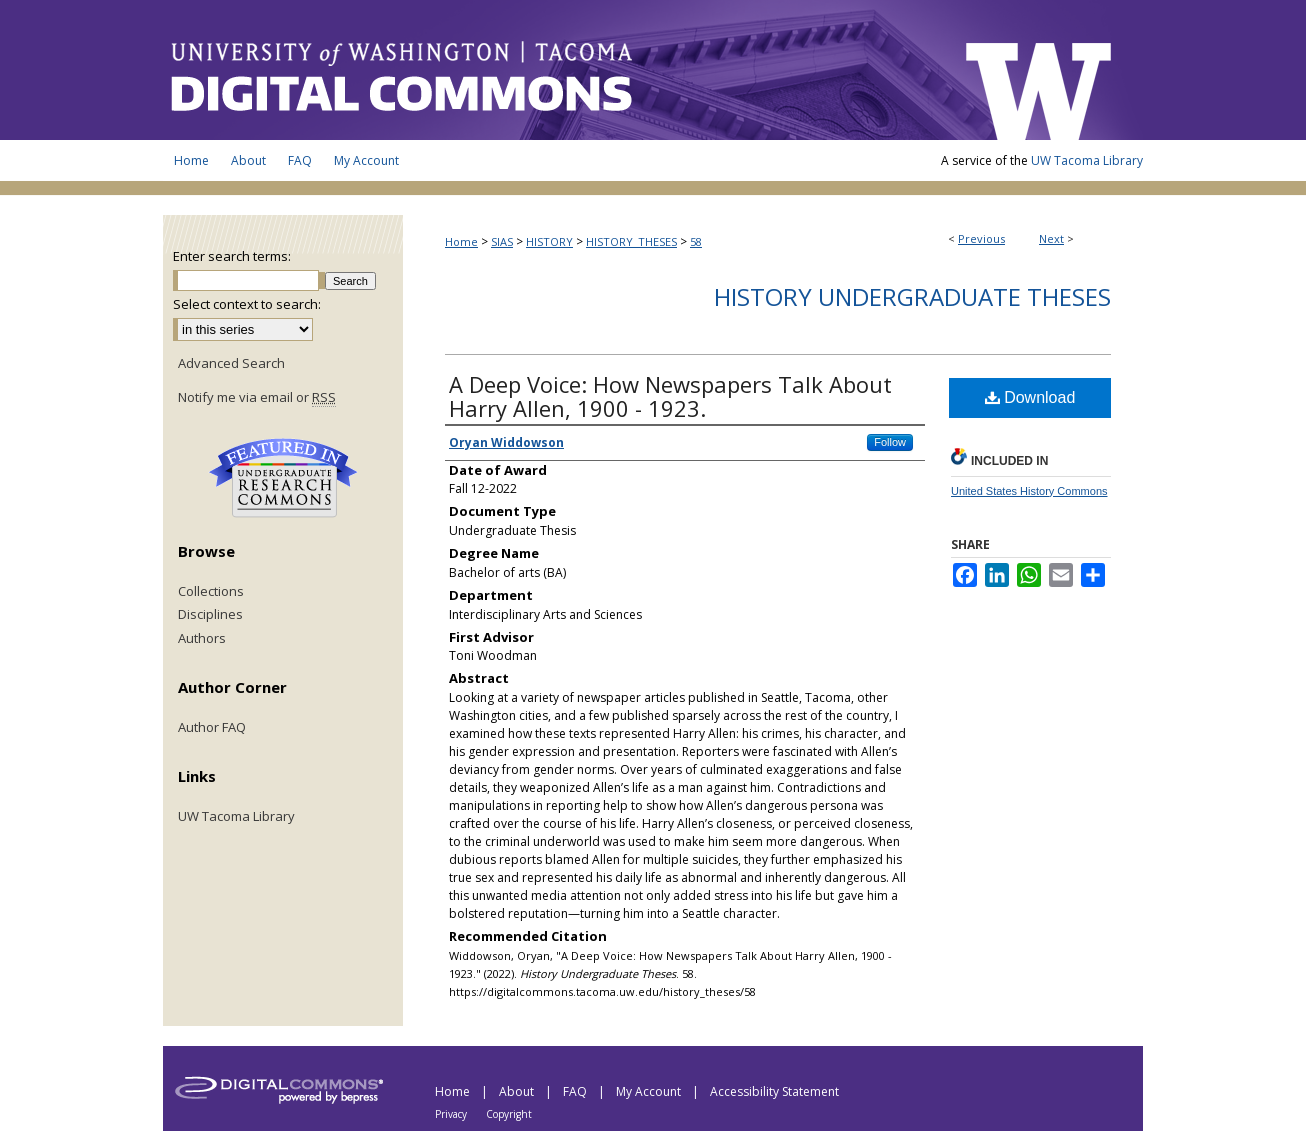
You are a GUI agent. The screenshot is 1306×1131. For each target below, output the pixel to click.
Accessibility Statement (774, 1091)
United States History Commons (1029, 491)
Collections (211, 592)
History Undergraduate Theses (912, 296)
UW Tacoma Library (1087, 160)
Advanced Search (231, 363)
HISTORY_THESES (631, 241)
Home (461, 241)
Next (1051, 238)
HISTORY (549, 241)
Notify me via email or (257, 398)
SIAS (502, 241)
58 (696, 241)
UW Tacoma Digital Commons (553, 70)
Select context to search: (247, 304)
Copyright (509, 1114)
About (518, 1091)
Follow (890, 442)
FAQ (576, 1091)
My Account (650, 1091)
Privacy (452, 1114)
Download (1030, 397)
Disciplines (210, 615)
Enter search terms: (232, 256)
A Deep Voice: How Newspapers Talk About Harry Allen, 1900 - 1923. (670, 396)
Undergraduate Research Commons (283, 478)
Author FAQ (212, 728)
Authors (202, 639)
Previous (981, 238)
